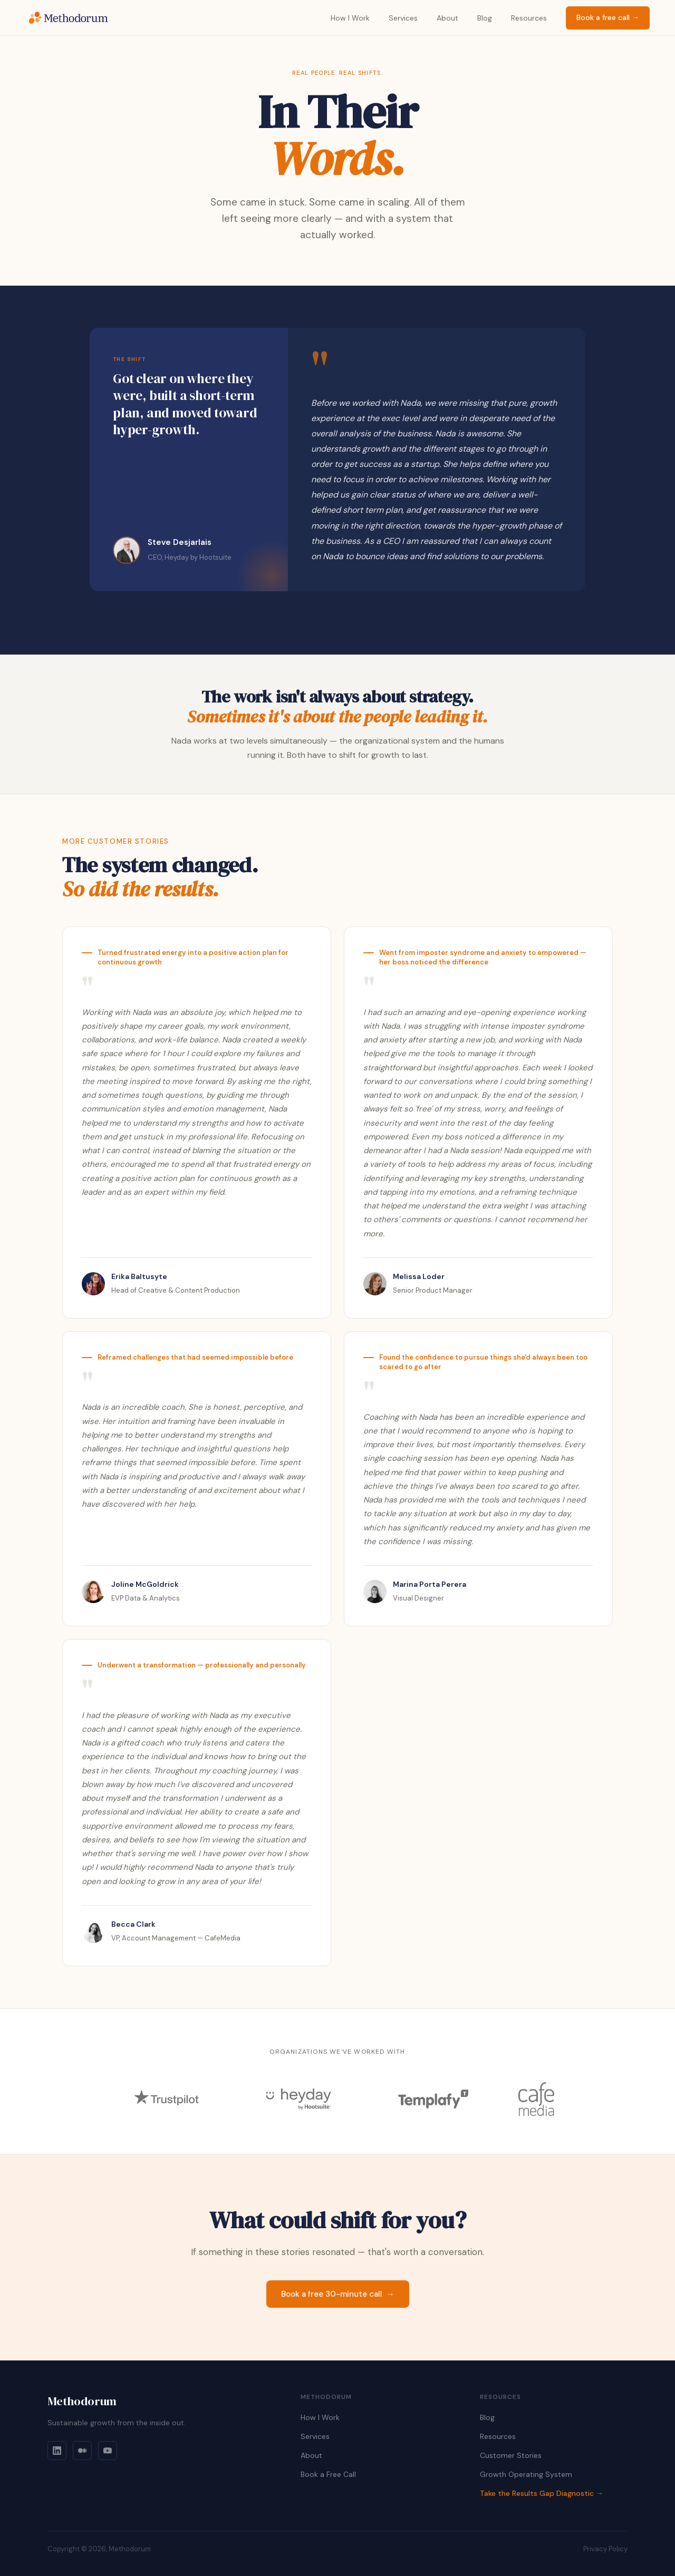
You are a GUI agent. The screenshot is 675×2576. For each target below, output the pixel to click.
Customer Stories (511, 2455)
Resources (529, 18)
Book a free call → (607, 17)
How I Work (350, 18)
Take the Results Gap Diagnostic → (541, 2493)
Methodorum (82, 2401)
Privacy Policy (605, 2548)
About (447, 18)
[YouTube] (107, 2450)
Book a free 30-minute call (337, 2294)
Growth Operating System (526, 2474)
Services (403, 18)
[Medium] (82, 2450)
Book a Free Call (328, 2474)
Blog (484, 18)
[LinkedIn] (56, 2450)
